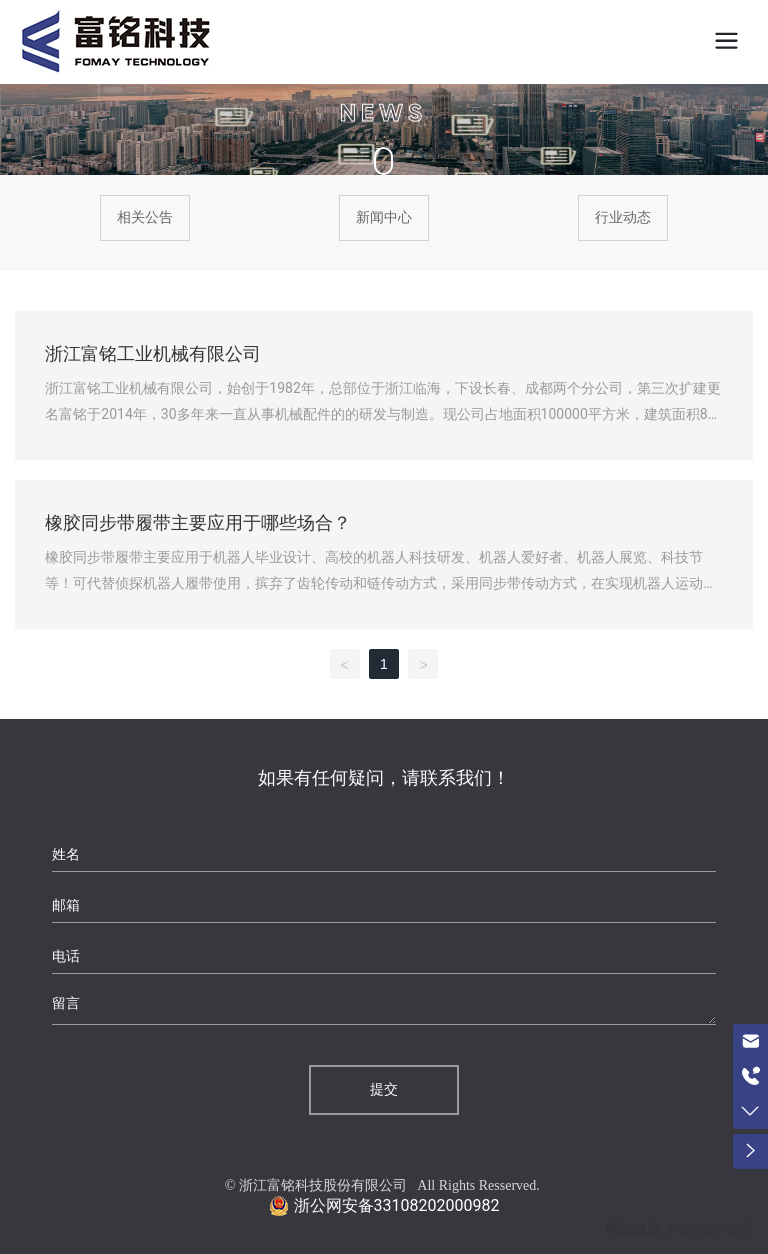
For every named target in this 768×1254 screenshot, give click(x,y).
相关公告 (145, 217)
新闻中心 (384, 217)
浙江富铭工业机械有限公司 (153, 354)
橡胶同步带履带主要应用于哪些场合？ (198, 523)
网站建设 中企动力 (664, 1229)
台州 (739, 1229)
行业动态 (623, 217)
